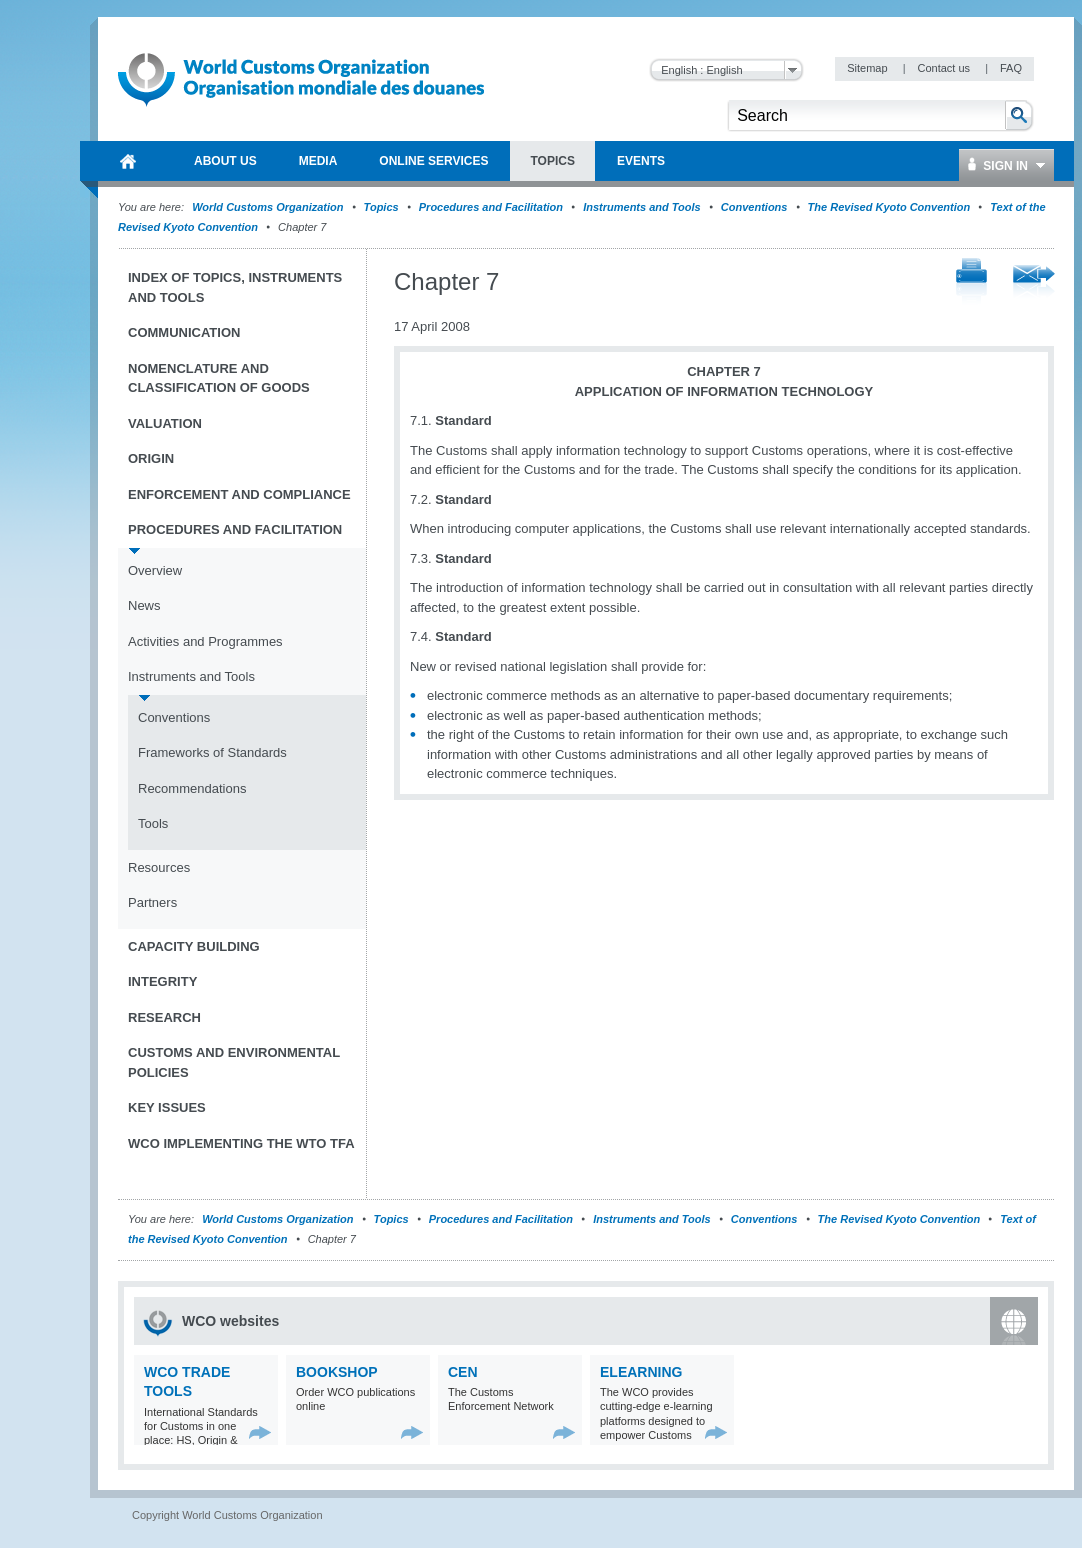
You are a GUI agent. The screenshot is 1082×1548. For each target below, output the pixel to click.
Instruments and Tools (642, 207)
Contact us (945, 68)
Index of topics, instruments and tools (235, 287)
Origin (151, 458)
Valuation (165, 423)
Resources (159, 867)
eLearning (641, 1372)
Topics (381, 207)
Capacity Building (194, 946)
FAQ (1011, 68)
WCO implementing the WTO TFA (241, 1143)
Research (164, 1017)
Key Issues (167, 1107)
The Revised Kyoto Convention (889, 207)
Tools (153, 823)
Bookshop (337, 1372)
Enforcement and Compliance (239, 494)
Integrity (162, 981)
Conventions (754, 207)
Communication (184, 332)
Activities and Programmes (205, 641)
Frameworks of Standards (212, 752)
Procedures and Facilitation (491, 207)
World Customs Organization (269, 207)
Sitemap (868, 68)
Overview (155, 570)
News (144, 605)
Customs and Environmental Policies (234, 1062)
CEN (463, 1372)
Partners (152, 902)
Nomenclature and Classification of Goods (219, 378)
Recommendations (192, 788)
